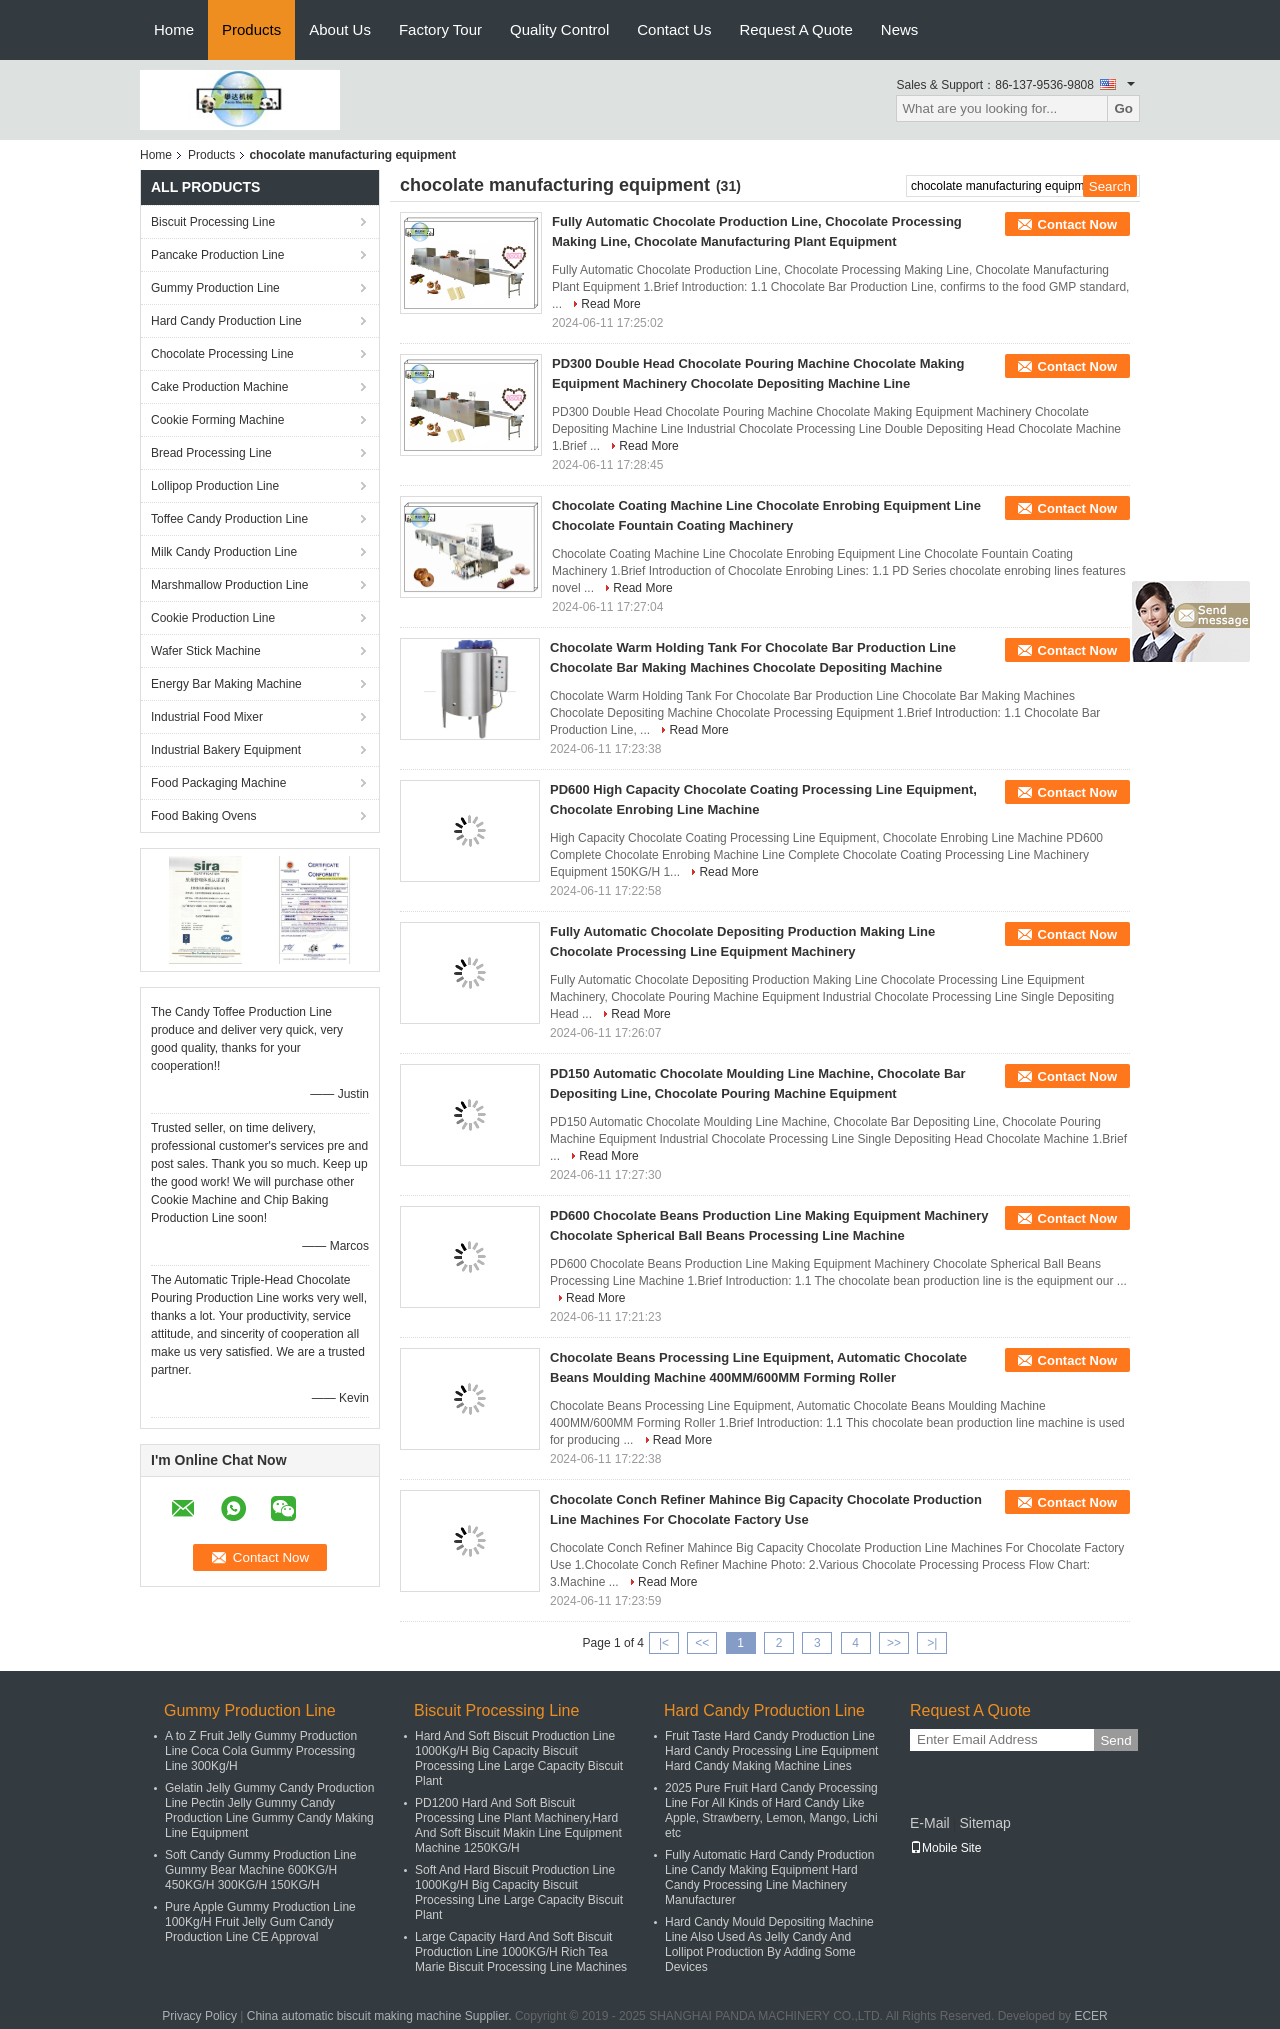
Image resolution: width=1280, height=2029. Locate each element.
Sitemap (984, 1823)
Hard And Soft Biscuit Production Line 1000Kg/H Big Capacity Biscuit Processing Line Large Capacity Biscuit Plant (519, 1758)
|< (664, 1643)
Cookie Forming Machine (217, 420)
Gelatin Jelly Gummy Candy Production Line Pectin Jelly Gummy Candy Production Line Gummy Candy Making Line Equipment (269, 1810)
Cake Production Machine (219, 387)
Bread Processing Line (211, 453)
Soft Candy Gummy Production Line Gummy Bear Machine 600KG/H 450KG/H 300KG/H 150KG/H (260, 1870)
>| (932, 1643)
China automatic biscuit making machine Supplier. (381, 2016)
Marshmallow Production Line (229, 585)
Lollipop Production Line (215, 486)
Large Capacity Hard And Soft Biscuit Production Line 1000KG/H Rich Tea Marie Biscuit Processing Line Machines (521, 1952)
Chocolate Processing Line (222, 354)
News (900, 29)
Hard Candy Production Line (226, 321)
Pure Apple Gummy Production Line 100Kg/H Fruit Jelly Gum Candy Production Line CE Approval (260, 1922)
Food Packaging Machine (218, 783)
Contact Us (674, 29)
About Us (340, 29)
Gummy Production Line (215, 288)
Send (1115, 1740)
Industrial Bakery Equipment (226, 750)
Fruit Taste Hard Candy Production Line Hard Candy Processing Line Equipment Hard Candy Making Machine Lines (771, 1751)
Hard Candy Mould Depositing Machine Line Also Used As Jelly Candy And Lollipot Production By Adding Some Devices (769, 1944)
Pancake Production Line (217, 255)
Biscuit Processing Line (213, 222)
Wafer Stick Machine (206, 651)
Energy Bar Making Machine (226, 684)
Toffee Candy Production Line (229, 519)
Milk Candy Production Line (224, 552)
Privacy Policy (199, 2016)
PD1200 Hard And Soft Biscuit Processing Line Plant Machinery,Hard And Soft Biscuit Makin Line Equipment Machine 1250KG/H (518, 1825)
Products (251, 29)
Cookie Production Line (213, 618)
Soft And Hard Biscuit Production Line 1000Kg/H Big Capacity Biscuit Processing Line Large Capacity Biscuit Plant (519, 1892)
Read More (610, 304)
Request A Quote (795, 29)
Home (174, 29)
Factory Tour (440, 29)
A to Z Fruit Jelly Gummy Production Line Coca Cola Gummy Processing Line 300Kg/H (261, 1751)
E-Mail (930, 1823)
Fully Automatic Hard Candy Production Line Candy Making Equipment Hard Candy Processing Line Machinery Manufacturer (769, 1877)
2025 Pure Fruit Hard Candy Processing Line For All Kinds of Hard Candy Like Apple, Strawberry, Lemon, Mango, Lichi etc (771, 1810)
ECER (1090, 2016)
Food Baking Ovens (203, 816)
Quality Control (559, 29)
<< (702, 1643)
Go (1123, 108)
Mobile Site (945, 1848)
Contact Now (1077, 224)
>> (894, 1643)
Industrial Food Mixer (207, 717)
